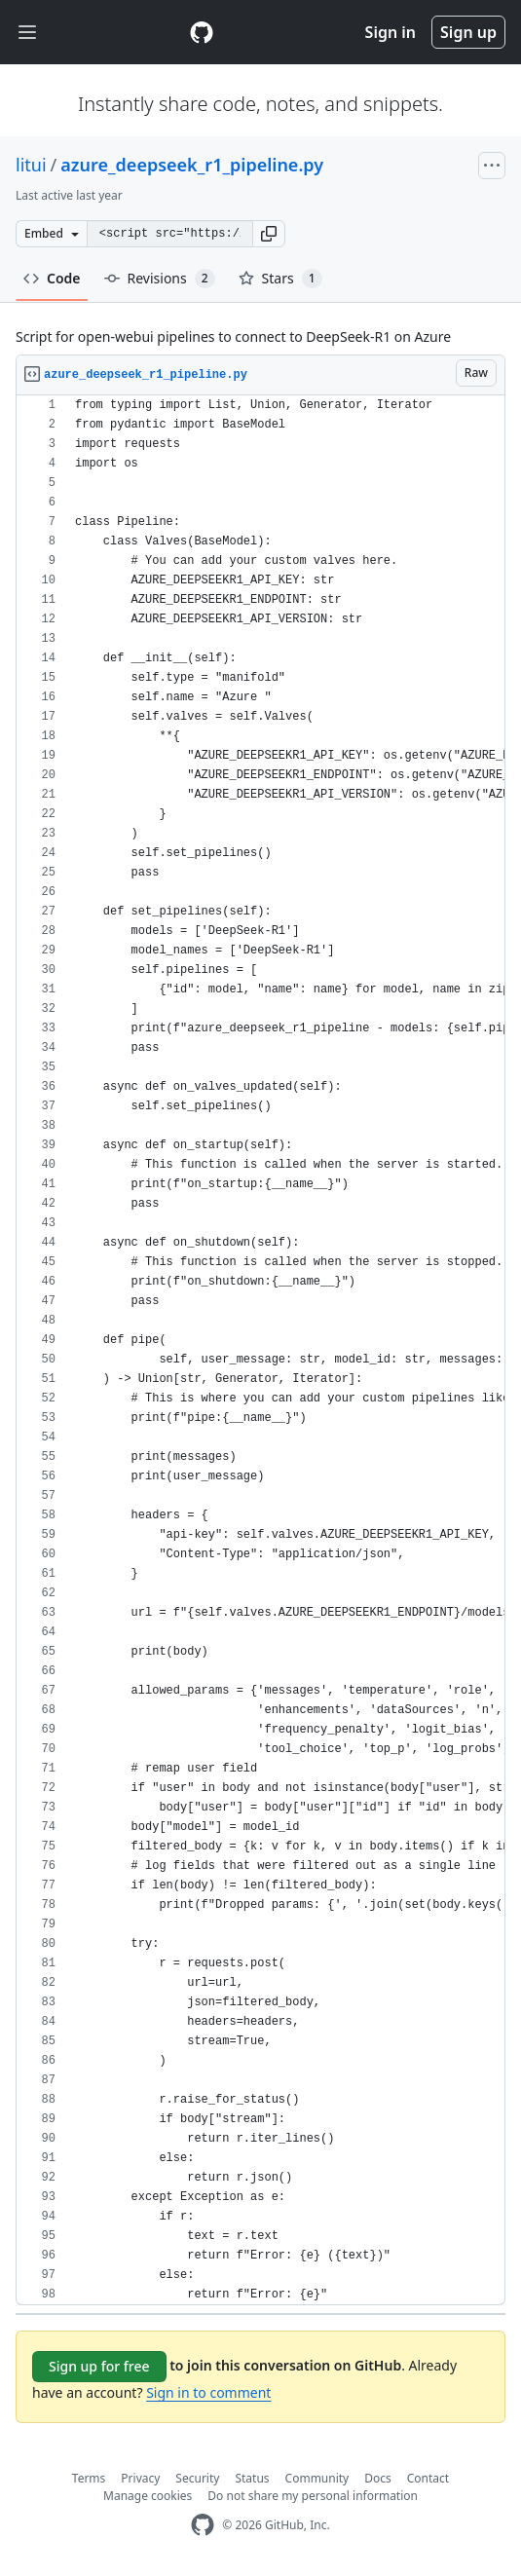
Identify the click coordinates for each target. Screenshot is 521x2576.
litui (31, 164)
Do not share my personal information (312, 2495)
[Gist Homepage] (201, 32)
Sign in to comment (208, 2392)
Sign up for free (99, 2366)
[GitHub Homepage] (202, 2525)
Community (317, 2478)
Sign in (390, 32)
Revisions (159, 278)
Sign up (468, 32)
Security (197, 2478)
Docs (377, 2478)
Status (252, 2478)
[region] (260, 1350)
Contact (428, 2478)
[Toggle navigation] (27, 32)
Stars (280, 278)
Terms (89, 2478)
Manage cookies (147, 2495)
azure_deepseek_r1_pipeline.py (191, 164)
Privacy (140, 2478)
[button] (268, 233)
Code (52, 278)
